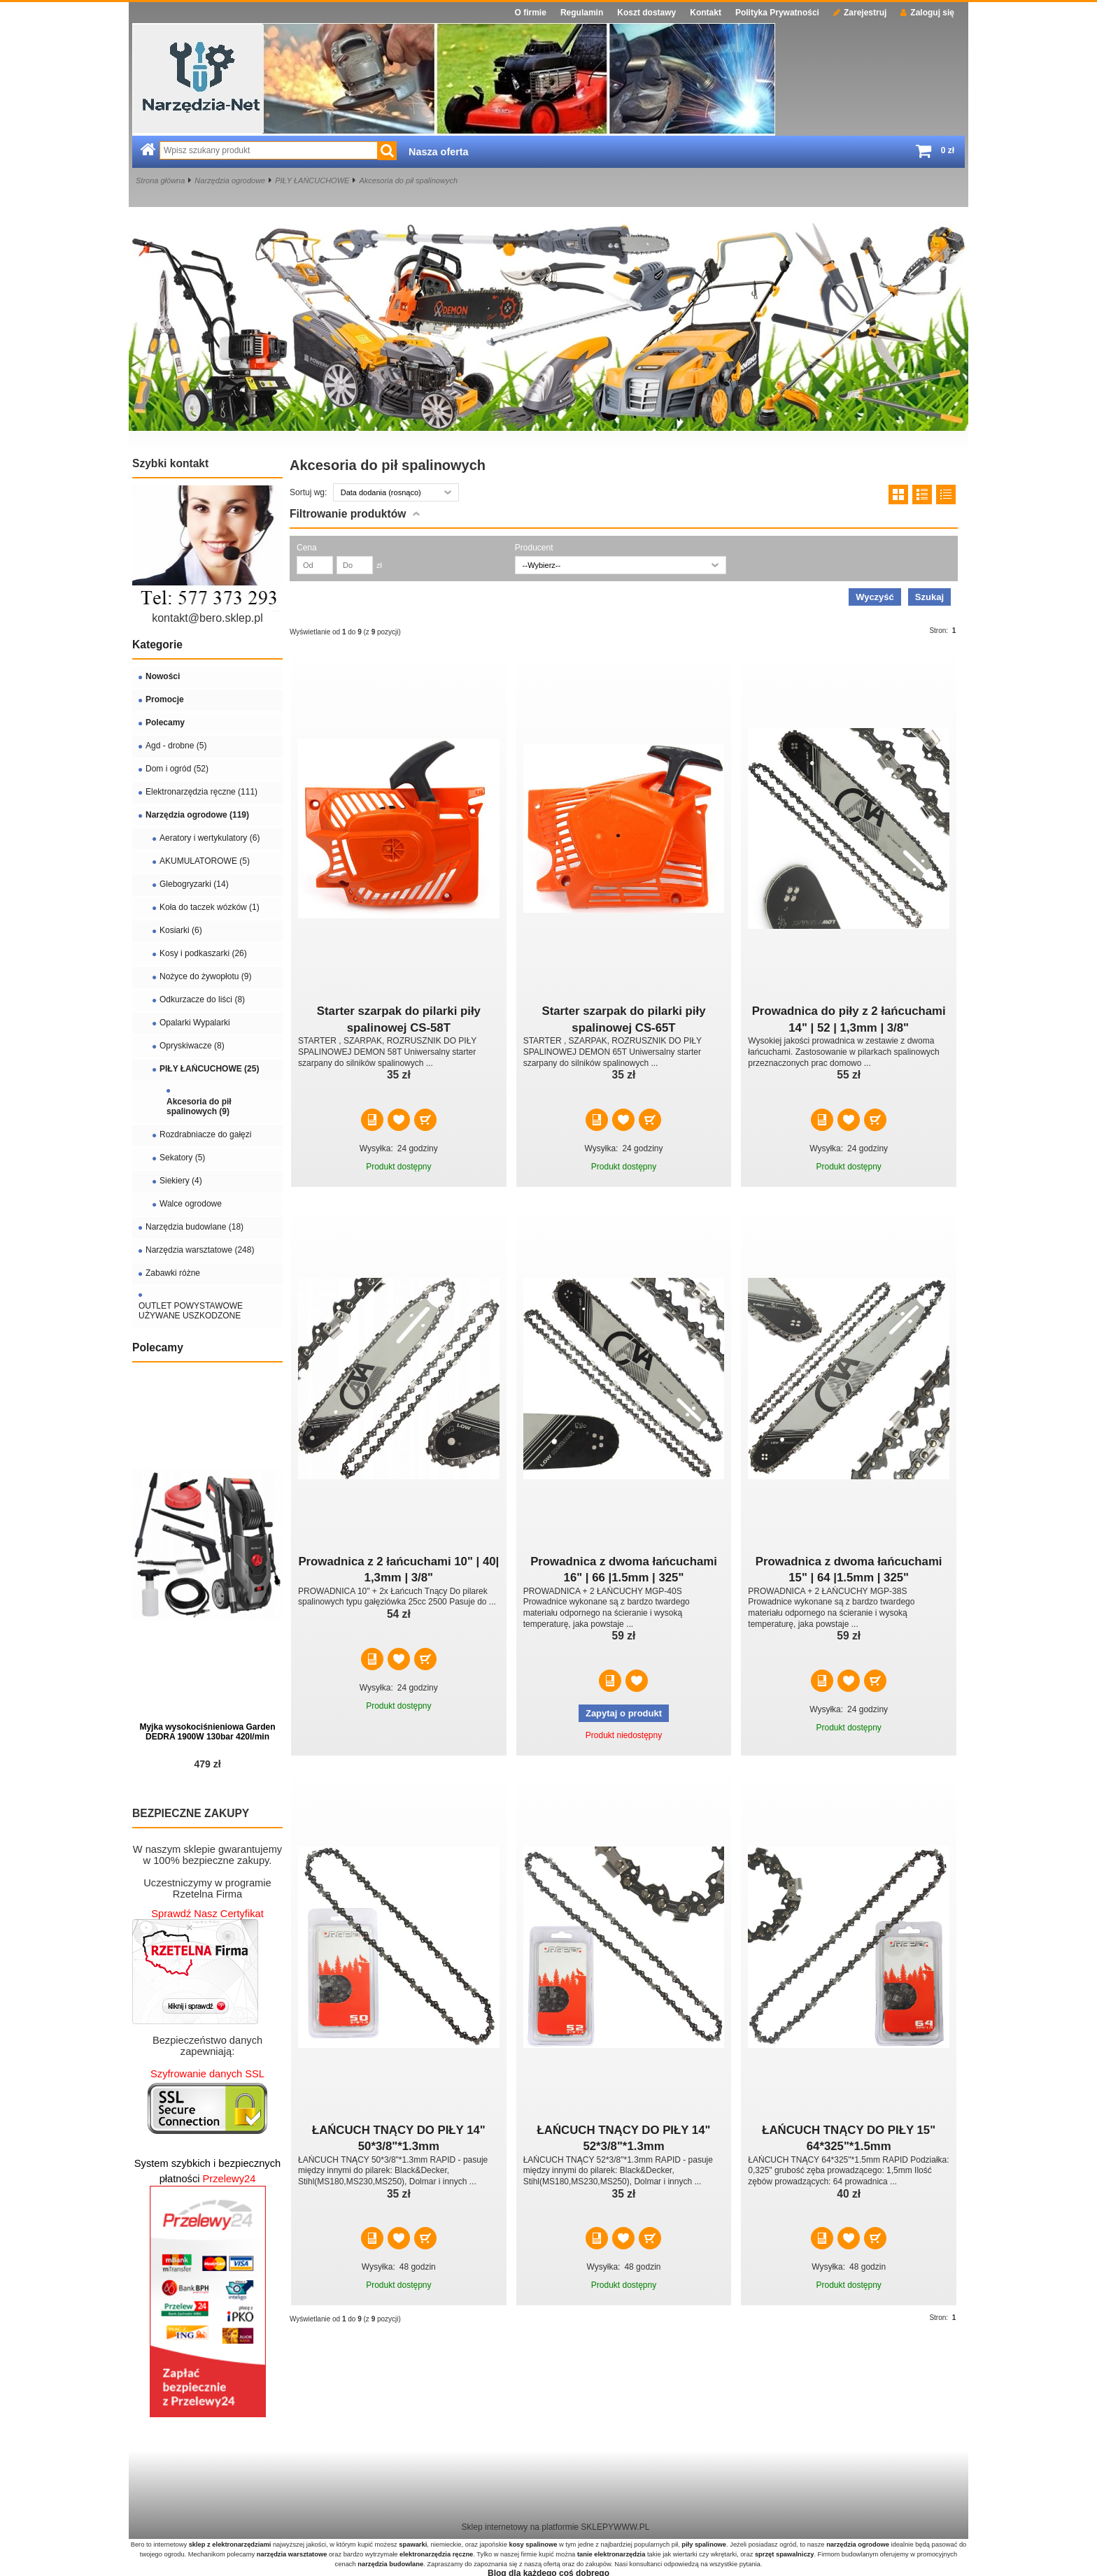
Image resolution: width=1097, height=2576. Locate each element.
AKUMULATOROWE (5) (205, 861)
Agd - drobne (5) (176, 745)
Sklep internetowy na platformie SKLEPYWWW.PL (556, 2527)
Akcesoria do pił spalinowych (408, 180)
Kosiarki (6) (181, 930)
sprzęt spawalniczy (784, 2554)
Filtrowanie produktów (348, 514)
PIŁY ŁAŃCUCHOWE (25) (209, 1069)
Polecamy (165, 722)
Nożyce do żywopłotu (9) (205, 976)
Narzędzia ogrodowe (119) (197, 815)
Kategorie (157, 644)
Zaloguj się (927, 12)
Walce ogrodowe (191, 1204)
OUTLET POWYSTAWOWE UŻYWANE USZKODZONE (191, 1311)
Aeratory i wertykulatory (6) (210, 838)
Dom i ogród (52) (177, 769)
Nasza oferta (439, 151)
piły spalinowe (703, 2544)
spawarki (413, 2544)
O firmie (530, 12)
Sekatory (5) (182, 1157)
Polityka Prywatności (777, 12)
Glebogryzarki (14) (194, 884)
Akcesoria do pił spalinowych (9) (199, 1106)
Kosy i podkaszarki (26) (203, 953)
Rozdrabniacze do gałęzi (205, 1134)
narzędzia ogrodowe (857, 2544)
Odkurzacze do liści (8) (202, 999)
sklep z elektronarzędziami (230, 2544)
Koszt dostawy (646, 12)
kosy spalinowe (533, 2544)
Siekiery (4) (181, 1181)
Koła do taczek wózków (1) (210, 907)
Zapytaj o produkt (624, 1713)
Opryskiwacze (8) (192, 1046)
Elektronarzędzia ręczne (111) (201, 792)
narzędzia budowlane (390, 2564)
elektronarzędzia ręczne (436, 2554)
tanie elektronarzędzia (611, 2554)
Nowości (163, 676)
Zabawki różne (173, 1273)
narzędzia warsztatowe (292, 2554)
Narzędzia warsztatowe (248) (200, 1250)
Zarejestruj (859, 12)
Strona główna (160, 180)
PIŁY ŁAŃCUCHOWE (312, 180)
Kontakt (705, 12)
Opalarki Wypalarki (195, 1022)
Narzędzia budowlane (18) (194, 1227)
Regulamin (581, 12)
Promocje (165, 699)
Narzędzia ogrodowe (229, 180)
